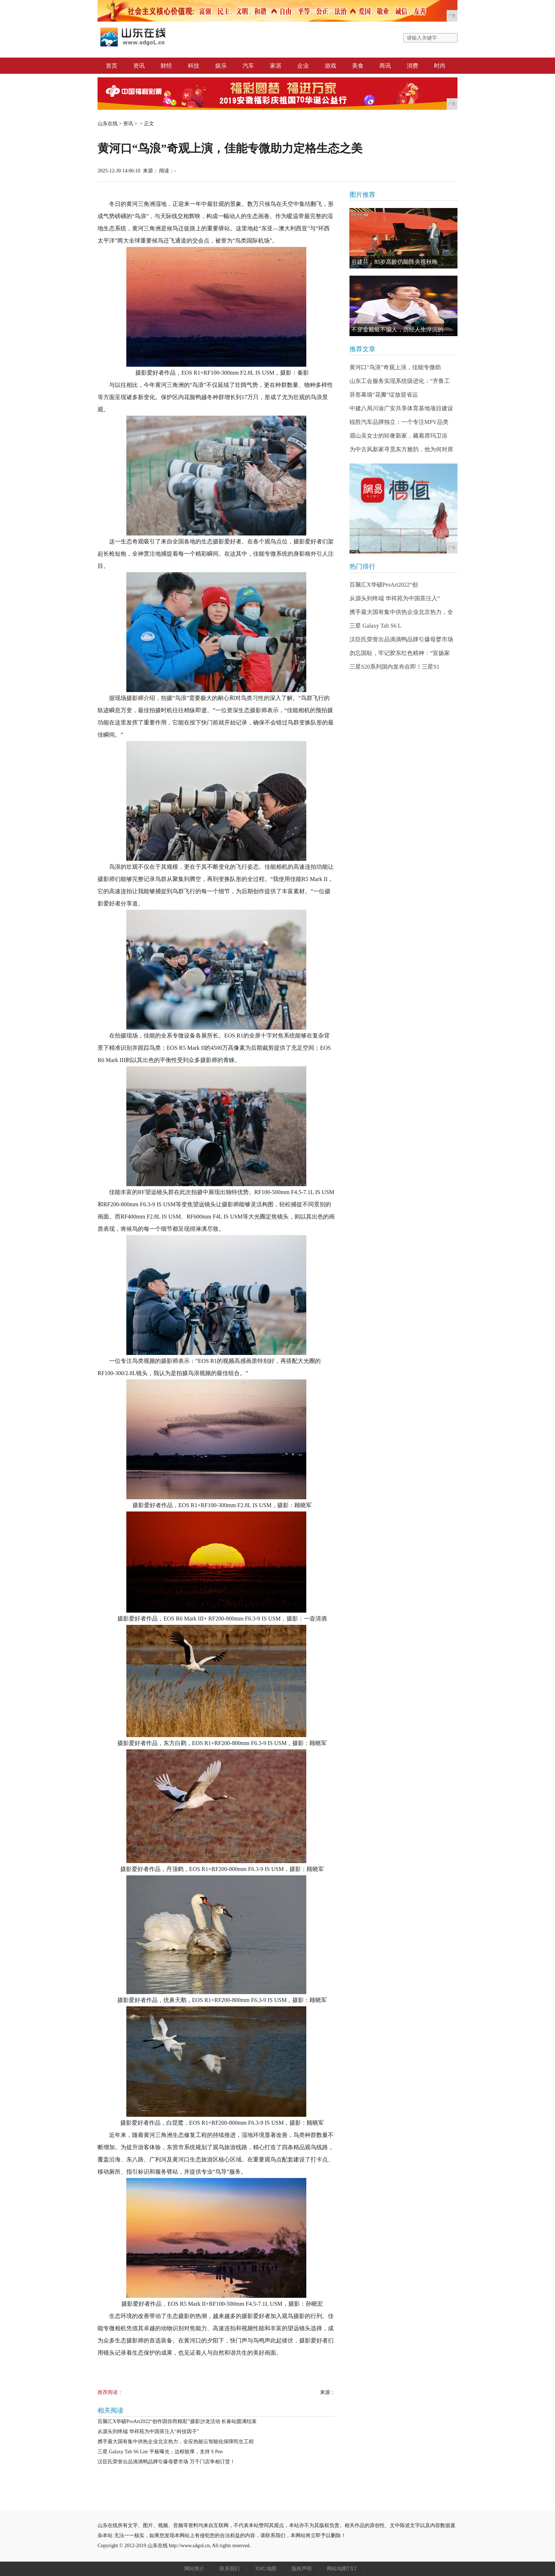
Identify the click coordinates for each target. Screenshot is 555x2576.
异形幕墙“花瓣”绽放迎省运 (383, 395)
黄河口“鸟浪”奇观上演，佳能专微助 (395, 367)
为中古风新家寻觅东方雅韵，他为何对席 (401, 449)
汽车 (248, 66)
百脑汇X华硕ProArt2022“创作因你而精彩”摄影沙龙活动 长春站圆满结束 (177, 2421)
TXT (352, 2568)
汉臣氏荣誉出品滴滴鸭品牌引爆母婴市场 (401, 639)
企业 (303, 66)
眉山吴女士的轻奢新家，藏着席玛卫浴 (398, 436)
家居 (275, 66)
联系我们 (230, 2568)
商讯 (385, 66)
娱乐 (221, 66)
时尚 (440, 66)
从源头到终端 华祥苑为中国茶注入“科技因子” (148, 2431)
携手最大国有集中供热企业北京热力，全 (401, 612)
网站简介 (194, 2568)
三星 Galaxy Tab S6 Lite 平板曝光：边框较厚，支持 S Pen (160, 2451)
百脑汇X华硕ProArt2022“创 (383, 585)
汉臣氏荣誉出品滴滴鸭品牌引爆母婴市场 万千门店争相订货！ (166, 2461)
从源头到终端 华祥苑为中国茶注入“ (394, 598)
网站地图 (337, 2568)
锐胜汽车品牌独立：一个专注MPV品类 (398, 422)
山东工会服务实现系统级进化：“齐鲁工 (399, 381)
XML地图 (265, 2568)
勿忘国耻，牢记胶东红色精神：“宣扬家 (399, 653)
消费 (412, 66)
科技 (193, 66)
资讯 (139, 66)
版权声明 (302, 2568)
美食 (358, 66)
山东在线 (108, 123)
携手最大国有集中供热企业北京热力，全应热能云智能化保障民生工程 (176, 2441)
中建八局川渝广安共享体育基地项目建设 (401, 408)
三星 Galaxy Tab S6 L (375, 626)
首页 (111, 66)
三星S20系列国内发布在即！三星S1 (394, 667)
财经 (166, 66)
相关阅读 (110, 2410)
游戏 (330, 66)
